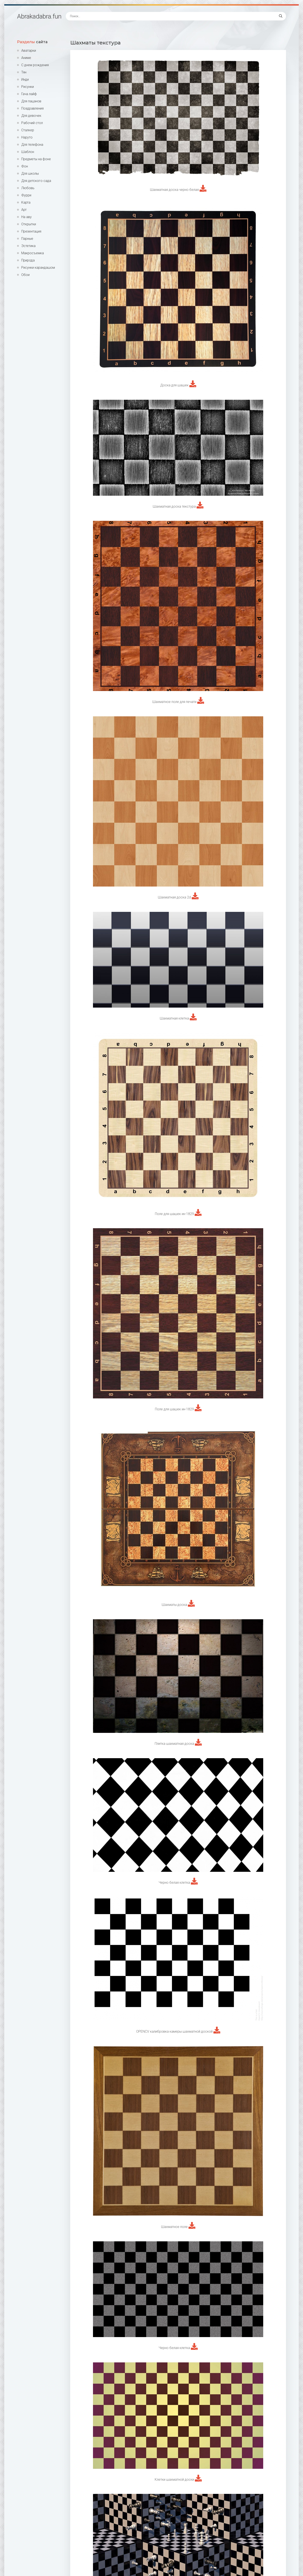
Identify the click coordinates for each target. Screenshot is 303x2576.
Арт (24, 210)
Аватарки (28, 51)
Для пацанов (31, 101)
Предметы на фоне (36, 159)
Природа (28, 260)
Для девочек (31, 116)
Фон (24, 166)
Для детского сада (36, 181)
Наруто (27, 137)
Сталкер (27, 130)
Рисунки (27, 87)
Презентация (31, 231)
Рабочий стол (32, 123)
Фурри (26, 195)
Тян (23, 72)
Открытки (28, 224)
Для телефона (32, 145)
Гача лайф (29, 94)
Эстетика (28, 246)
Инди (25, 79)
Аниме (26, 58)
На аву (26, 217)
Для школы (30, 173)
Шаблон (27, 152)
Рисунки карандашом (38, 268)
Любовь (27, 188)
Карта (25, 202)
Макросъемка (32, 253)
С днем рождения (35, 65)
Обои (25, 275)
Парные (27, 239)
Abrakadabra (39, 16)
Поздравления (32, 108)
